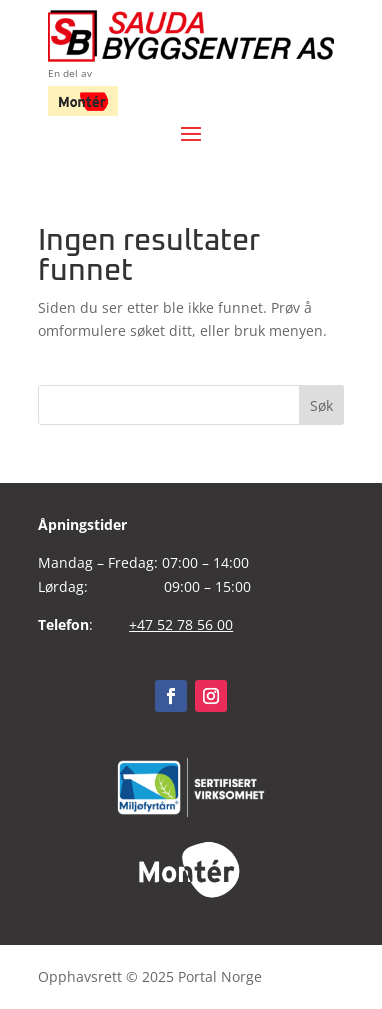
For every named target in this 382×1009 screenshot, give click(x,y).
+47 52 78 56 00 (181, 624)
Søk (321, 405)
